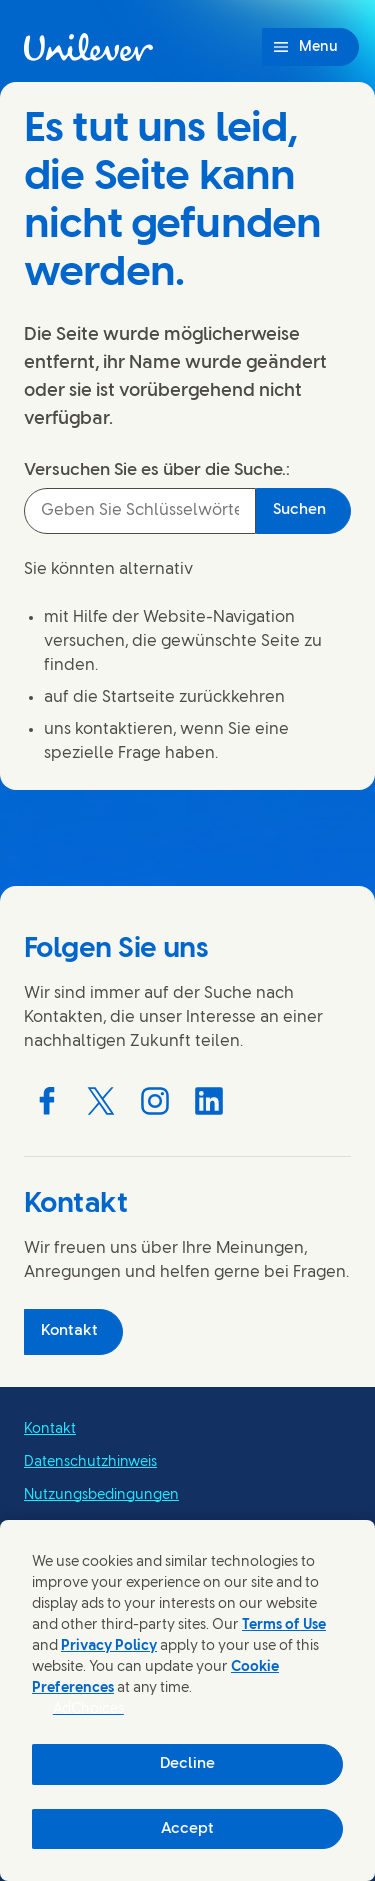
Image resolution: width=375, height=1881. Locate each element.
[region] (187, 1700)
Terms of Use (284, 1625)
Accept (187, 1829)
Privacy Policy (109, 1646)
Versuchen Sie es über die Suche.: (157, 470)
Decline (187, 1764)
